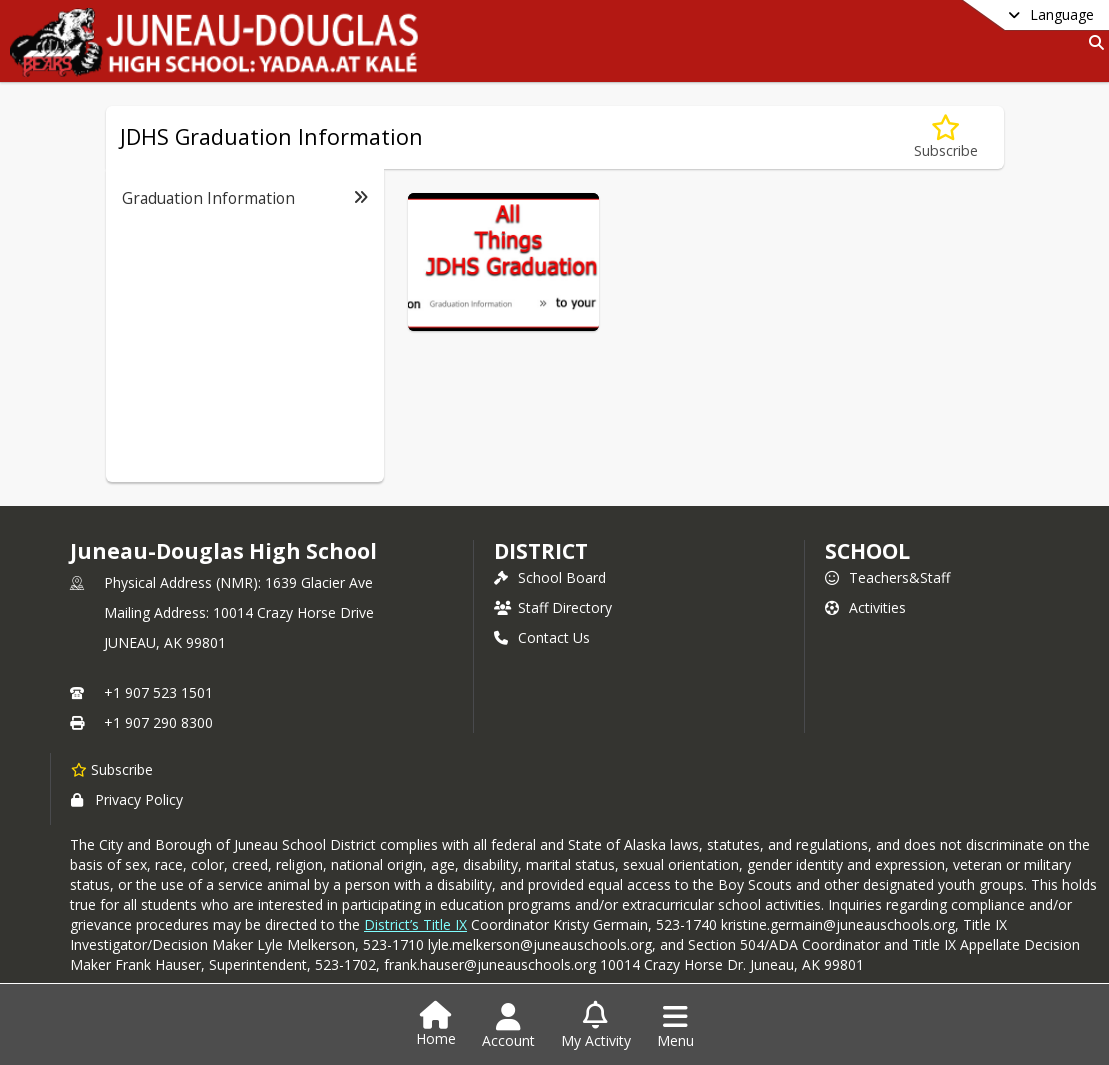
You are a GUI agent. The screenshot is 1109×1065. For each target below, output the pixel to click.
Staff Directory (553, 607)
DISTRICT (541, 551)
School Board (550, 577)
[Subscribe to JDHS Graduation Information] (946, 137)
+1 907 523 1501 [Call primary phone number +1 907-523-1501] (158, 692)
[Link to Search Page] (1092, 42)
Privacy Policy (127, 799)
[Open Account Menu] (508, 1026)
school (867, 551)
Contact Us (542, 637)
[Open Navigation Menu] (675, 1026)
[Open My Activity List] (596, 1026)
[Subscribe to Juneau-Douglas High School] (112, 769)
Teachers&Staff (887, 577)
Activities (865, 607)
